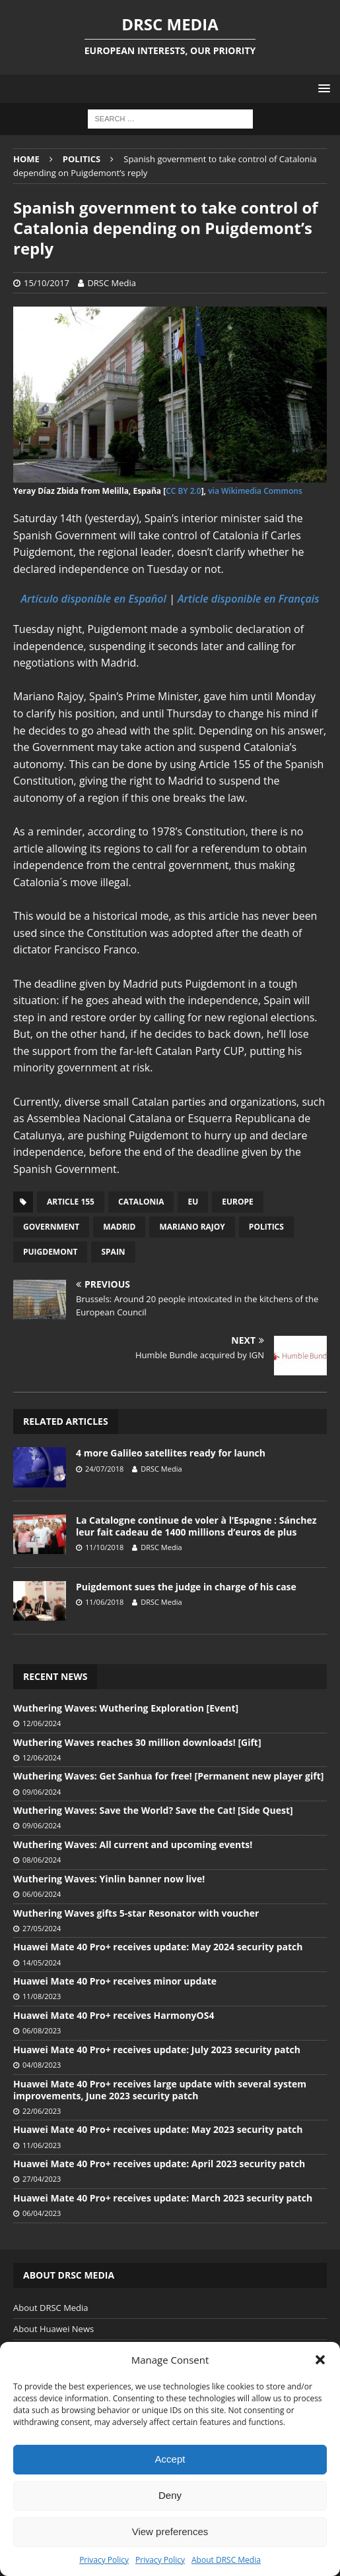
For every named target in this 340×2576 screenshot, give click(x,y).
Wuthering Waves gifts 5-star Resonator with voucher (136, 1913)
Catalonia (141, 1201)
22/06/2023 (41, 2111)
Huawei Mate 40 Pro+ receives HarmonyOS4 (113, 2015)
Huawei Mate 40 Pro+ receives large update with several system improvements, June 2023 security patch (159, 2090)
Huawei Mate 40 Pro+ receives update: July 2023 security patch (156, 2049)
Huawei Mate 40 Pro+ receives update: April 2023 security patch (159, 2163)
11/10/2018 (104, 1547)
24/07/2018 (104, 1469)
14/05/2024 (41, 1962)
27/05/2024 (41, 1928)
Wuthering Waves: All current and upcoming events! (132, 1844)
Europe (238, 1201)
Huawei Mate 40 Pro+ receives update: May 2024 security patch (157, 1946)
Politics (266, 1226)
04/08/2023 (41, 2065)
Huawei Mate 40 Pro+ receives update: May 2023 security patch (157, 2129)
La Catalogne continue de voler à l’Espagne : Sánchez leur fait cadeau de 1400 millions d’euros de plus (196, 1526)
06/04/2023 (41, 2213)
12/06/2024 (41, 1723)
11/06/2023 (41, 2145)
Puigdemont (50, 1251)
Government (51, 1226)
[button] (320, 2359)
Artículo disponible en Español (93, 598)
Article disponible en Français (248, 598)
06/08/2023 (41, 2030)
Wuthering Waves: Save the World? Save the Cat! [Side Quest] (153, 1810)
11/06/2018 (104, 1602)
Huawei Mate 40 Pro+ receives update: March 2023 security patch (162, 2198)
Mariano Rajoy (191, 1226)
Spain (113, 1251)
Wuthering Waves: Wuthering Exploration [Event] (125, 1708)
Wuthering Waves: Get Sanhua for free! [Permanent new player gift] (168, 1776)
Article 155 (70, 1201)
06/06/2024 (41, 1894)
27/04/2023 (41, 2179)
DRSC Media (111, 283)
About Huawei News (53, 2329)
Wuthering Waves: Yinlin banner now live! (109, 1878)
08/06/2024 (41, 1860)
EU (192, 1201)
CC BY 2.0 (183, 490)
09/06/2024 (41, 1792)
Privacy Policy (104, 2559)
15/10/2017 (46, 283)
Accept (170, 2459)
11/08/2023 (41, 1996)
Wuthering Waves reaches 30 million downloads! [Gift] (137, 1742)
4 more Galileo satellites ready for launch (170, 1453)
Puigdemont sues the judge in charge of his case (186, 1586)
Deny (170, 2495)
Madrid (119, 1226)
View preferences (170, 2531)
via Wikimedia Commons (255, 490)
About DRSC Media (226, 2559)
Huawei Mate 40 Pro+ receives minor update (115, 1981)
